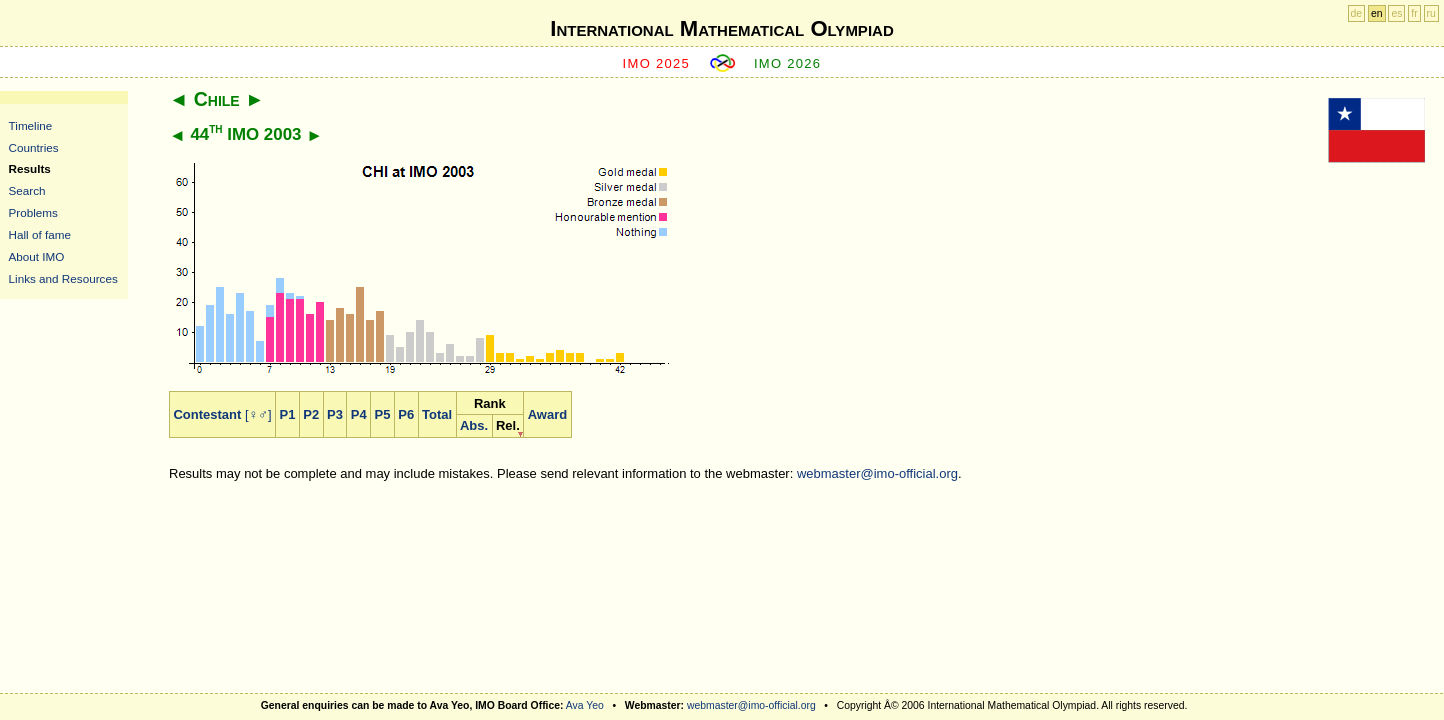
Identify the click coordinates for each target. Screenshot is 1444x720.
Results (30, 168)
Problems (33, 212)
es (1396, 13)
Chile (217, 99)
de (1357, 13)
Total (437, 414)
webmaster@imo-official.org (877, 473)
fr (1414, 13)
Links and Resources (63, 278)
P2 (311, 414)
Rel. (508, 425)
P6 (406, 414)
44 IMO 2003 (245, 134)
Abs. (474, 425)
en (1377, 13)
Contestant (207, 414)
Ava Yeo (585, 705)
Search (27, 190)
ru (1431, 13)
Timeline (31, 125)
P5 (383, 414)
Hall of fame (40, 234)
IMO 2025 (657, 63)
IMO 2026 (788, 63)
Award (548, 414)
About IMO (37, 256)
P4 (359, 414)
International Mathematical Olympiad (721, 28)
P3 (335, 414)
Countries (34, 147)
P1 (288, 414)
